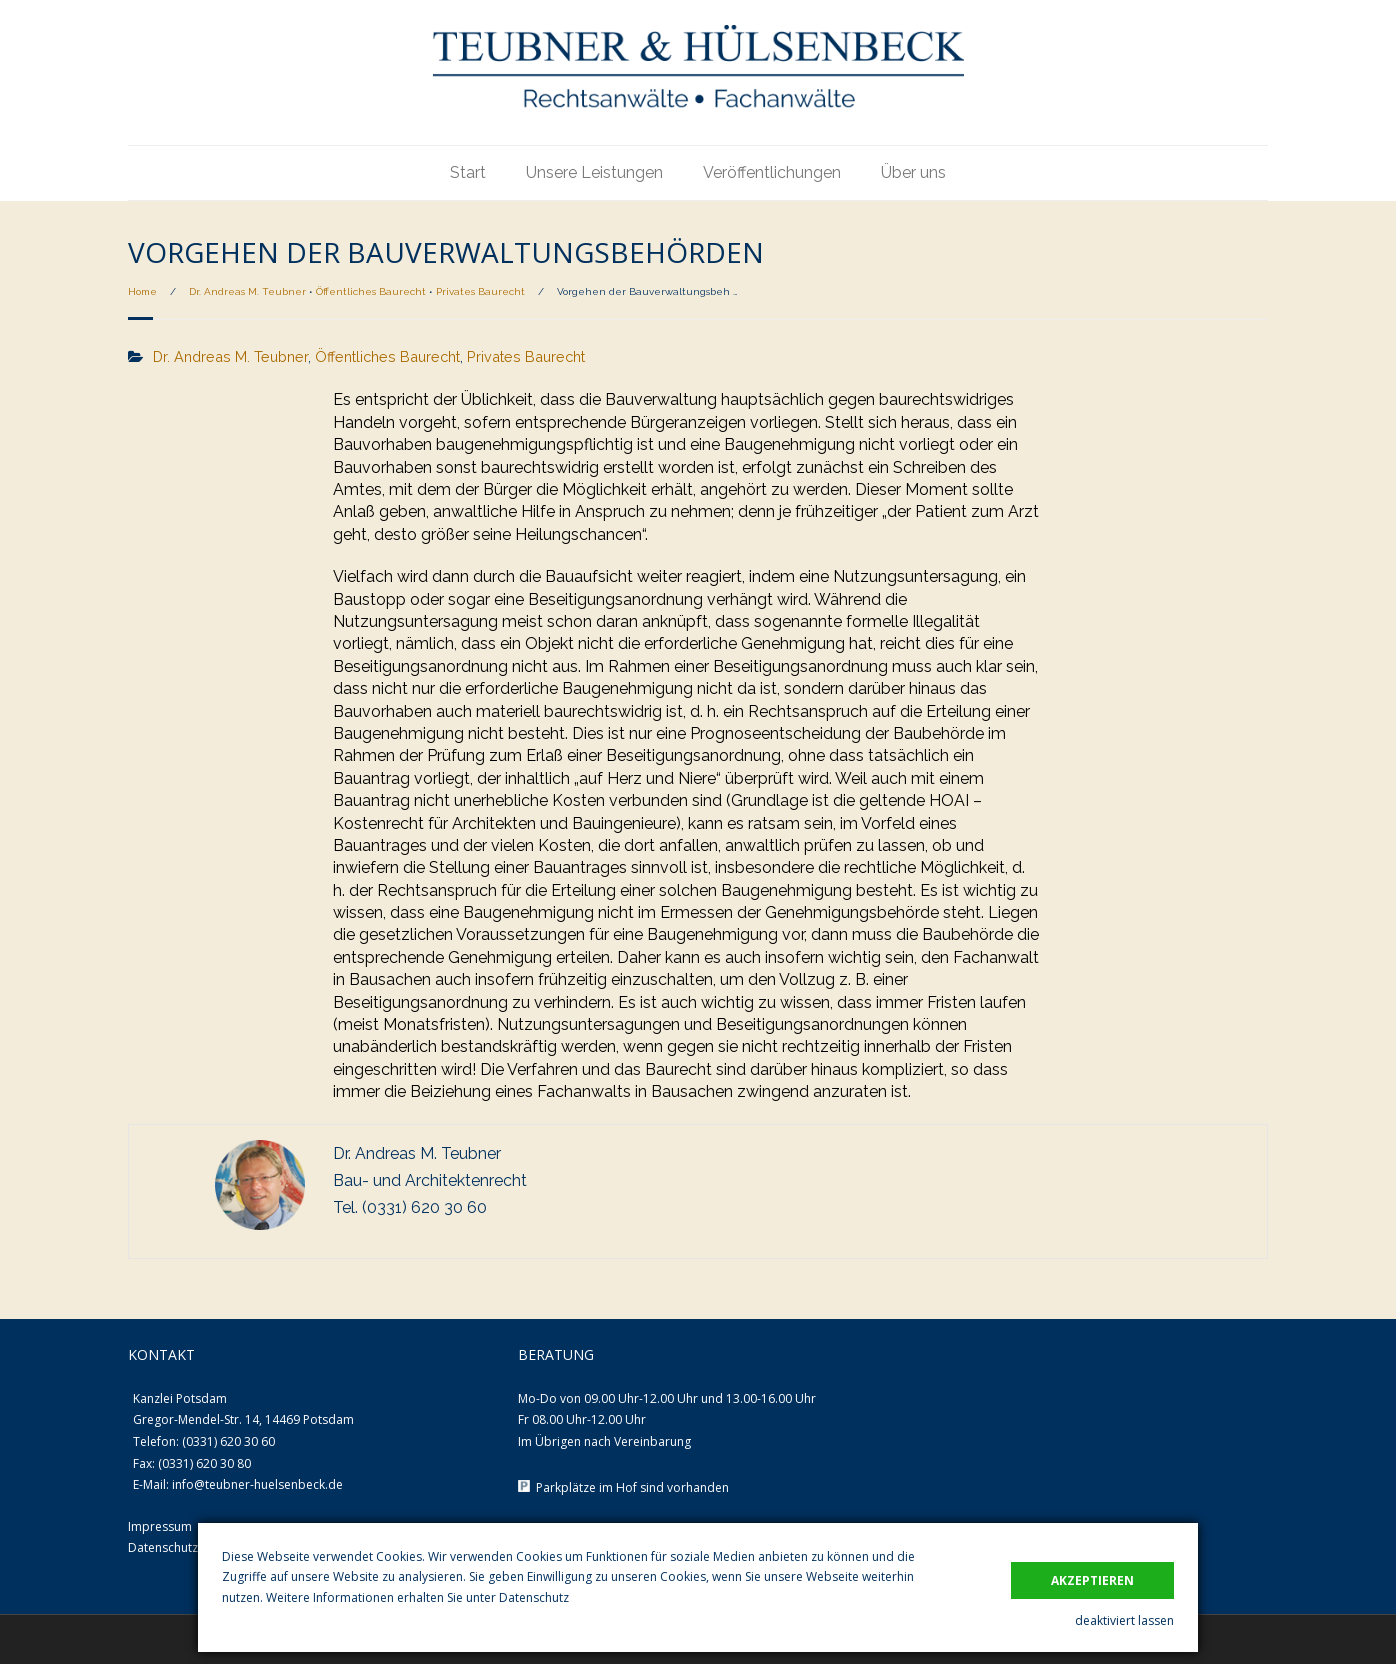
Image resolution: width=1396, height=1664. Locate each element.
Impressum (160, 1526)
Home (142, 291)
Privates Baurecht (480, 291)
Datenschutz (534, 1597)
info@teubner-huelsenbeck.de (257, 1484)
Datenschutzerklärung (190, 1547)
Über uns (913, 172)
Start (468, 172)
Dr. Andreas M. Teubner (247, 291)
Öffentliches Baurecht (371, 291)
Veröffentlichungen (772, 172)
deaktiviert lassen (1124, 1620)
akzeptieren (1092, 1580)
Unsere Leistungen (594, 172)
